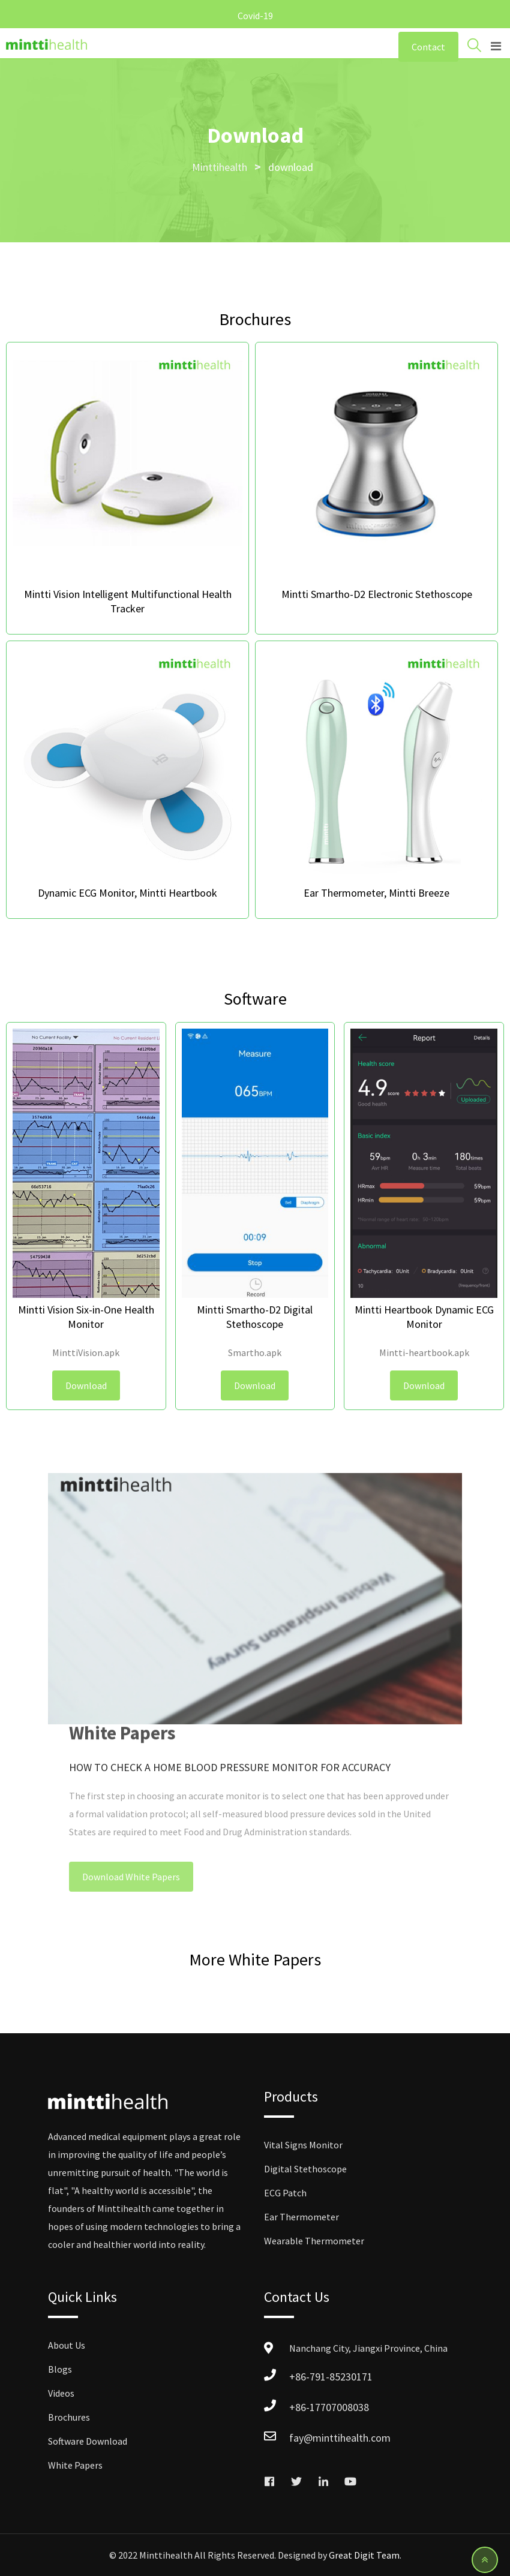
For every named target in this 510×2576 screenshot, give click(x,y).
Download (86, 1385)
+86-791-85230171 (331, 2376)
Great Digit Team (364, 2555)
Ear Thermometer (301, 2217)
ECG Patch (285, 2193)
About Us (66, 2345)
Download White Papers (131, 1877)
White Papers (75, 2465)
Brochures (69, 2417)
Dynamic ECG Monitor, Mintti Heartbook (127, 893)
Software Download (87, 2441)
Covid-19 (255, 16)
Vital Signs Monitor (303, 2145)
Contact (428, 47)
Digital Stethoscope (305, 2169)
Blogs (60, 2369)
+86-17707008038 (329, 2407)
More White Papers (255, 1959)
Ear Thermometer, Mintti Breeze (376, 893)
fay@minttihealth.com (340, 2438)
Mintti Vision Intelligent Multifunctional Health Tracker (128, 601)
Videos (61, 2393)
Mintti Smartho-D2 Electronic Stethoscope (376, 594)
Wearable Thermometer (314, 2241)
